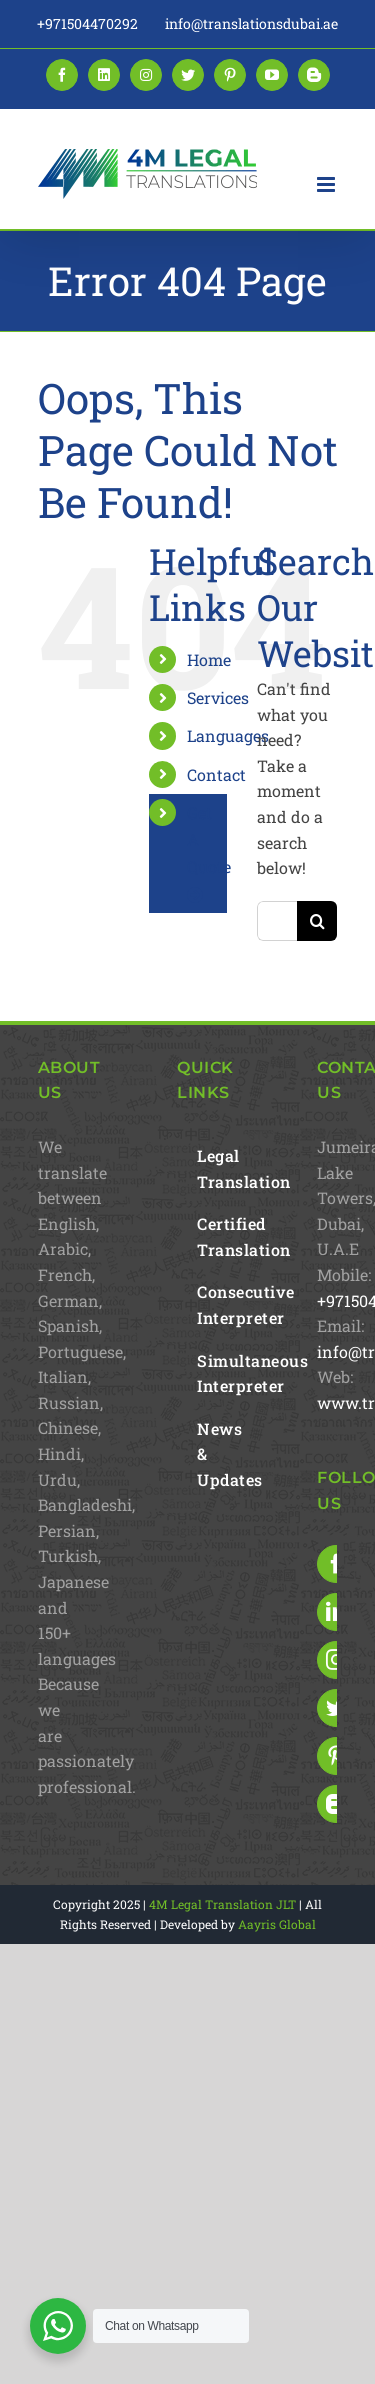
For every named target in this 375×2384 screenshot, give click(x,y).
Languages (228, 735)
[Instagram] (336, 1660)
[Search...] (277, 921)
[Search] (317, 921)
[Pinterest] (336, 1756)
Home (209, 659)
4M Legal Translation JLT (222, 1904)
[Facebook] (336, 1564)
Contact (216, 774)
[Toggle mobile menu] (327, 184)
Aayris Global (277, 1924)
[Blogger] (336, 1804)
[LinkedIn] (336, 1612)
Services (218, 697)
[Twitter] (336, 1708)
